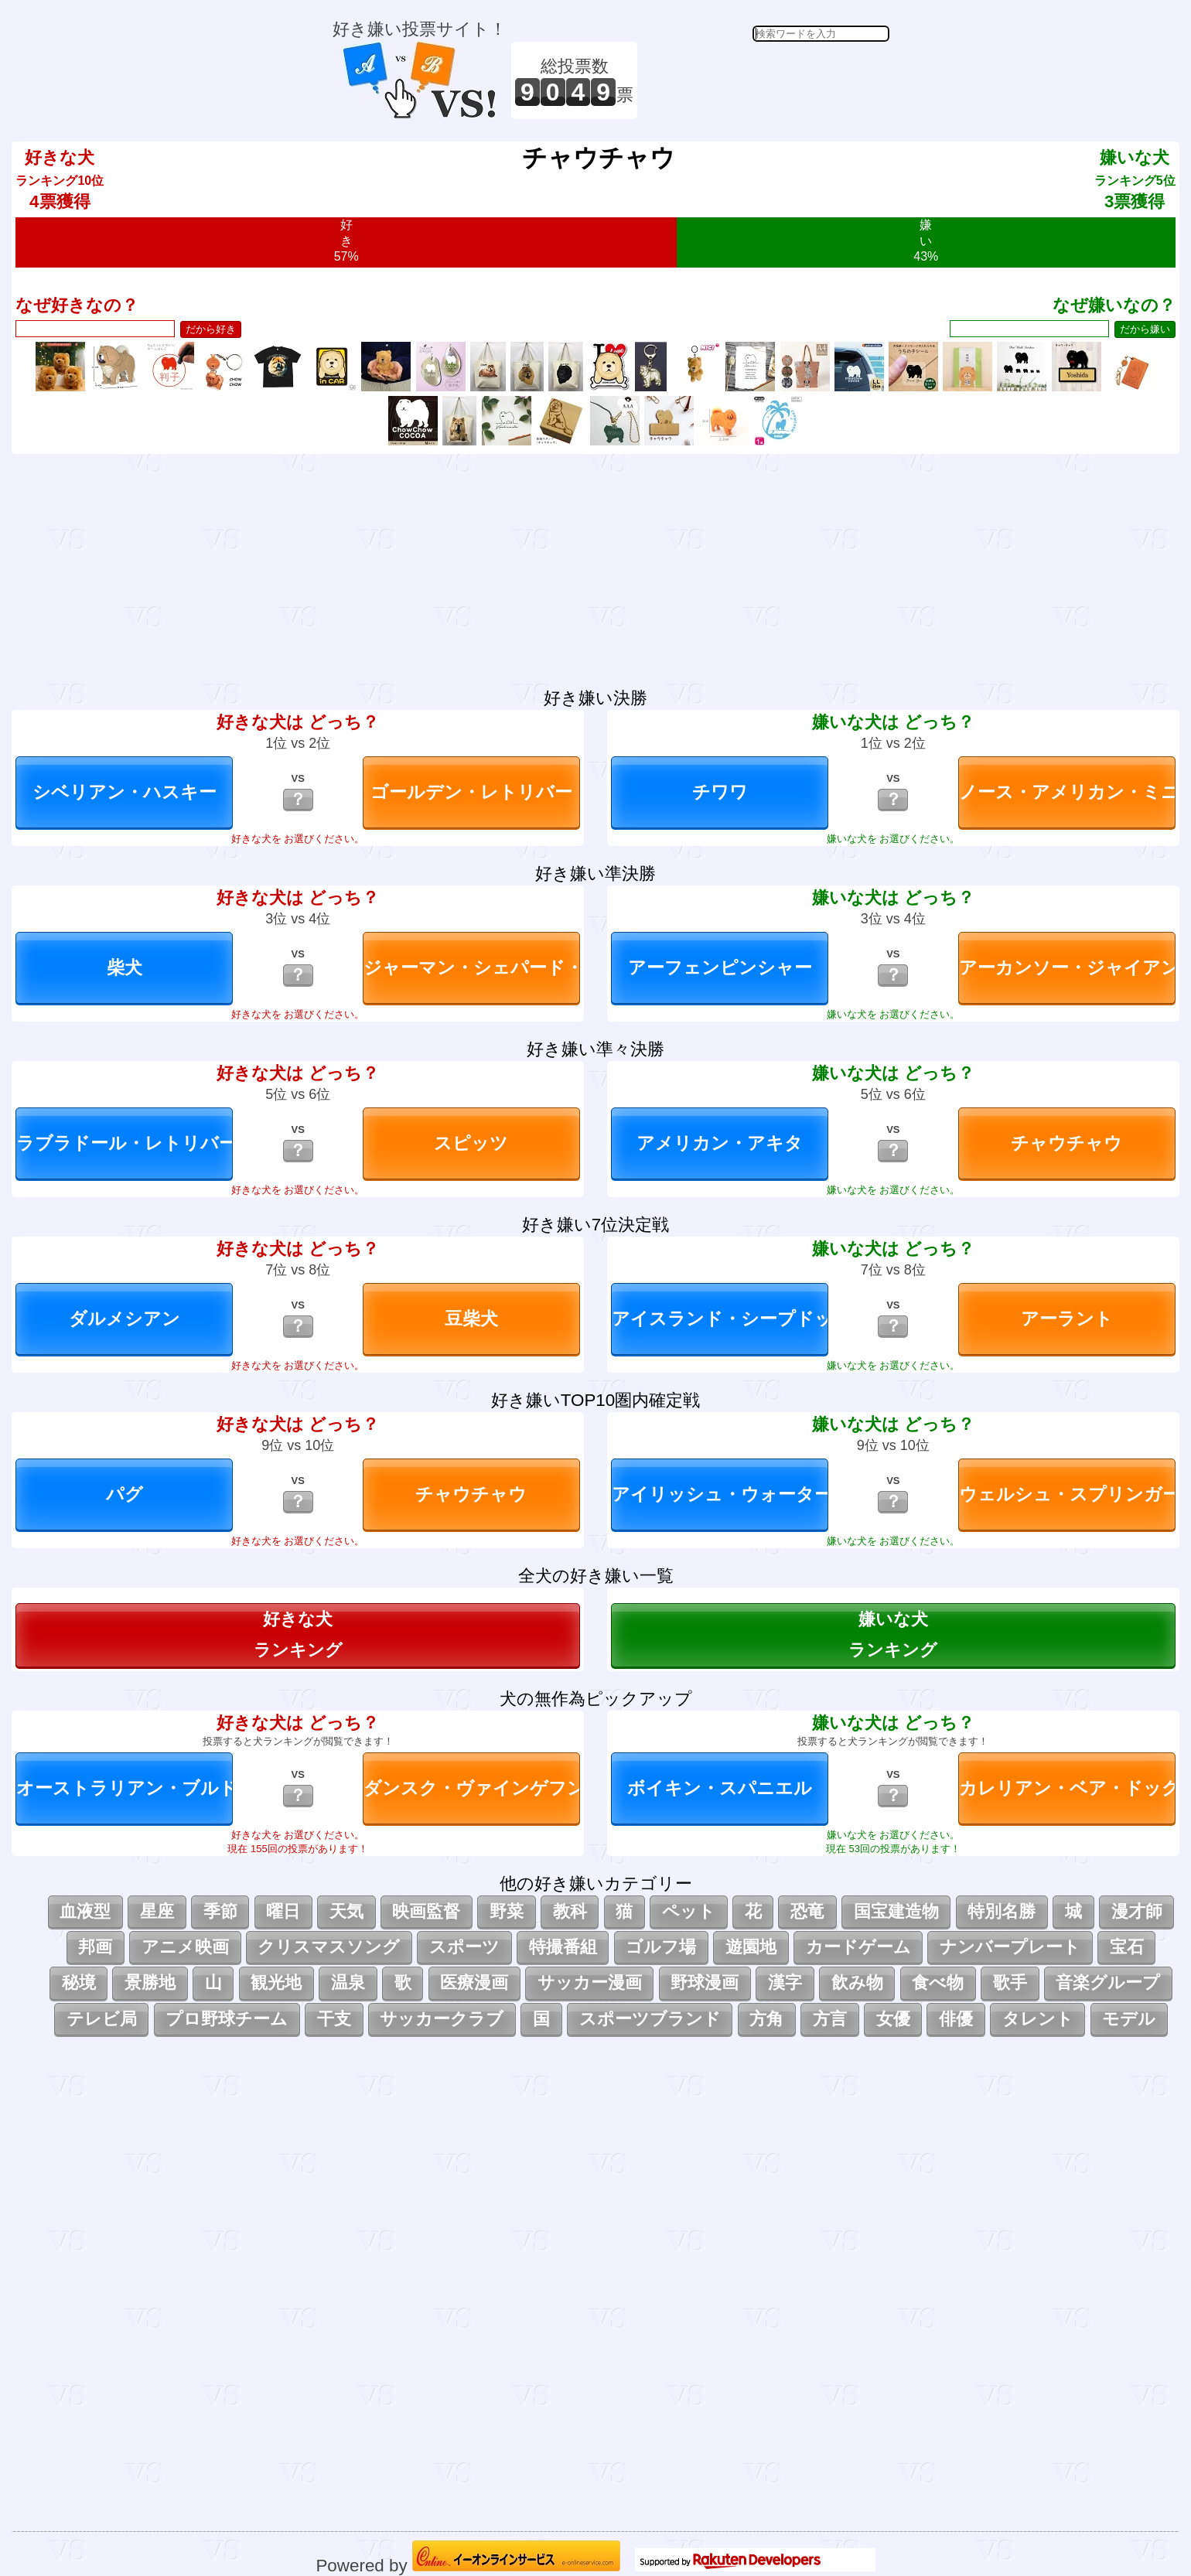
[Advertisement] (765, 80)
